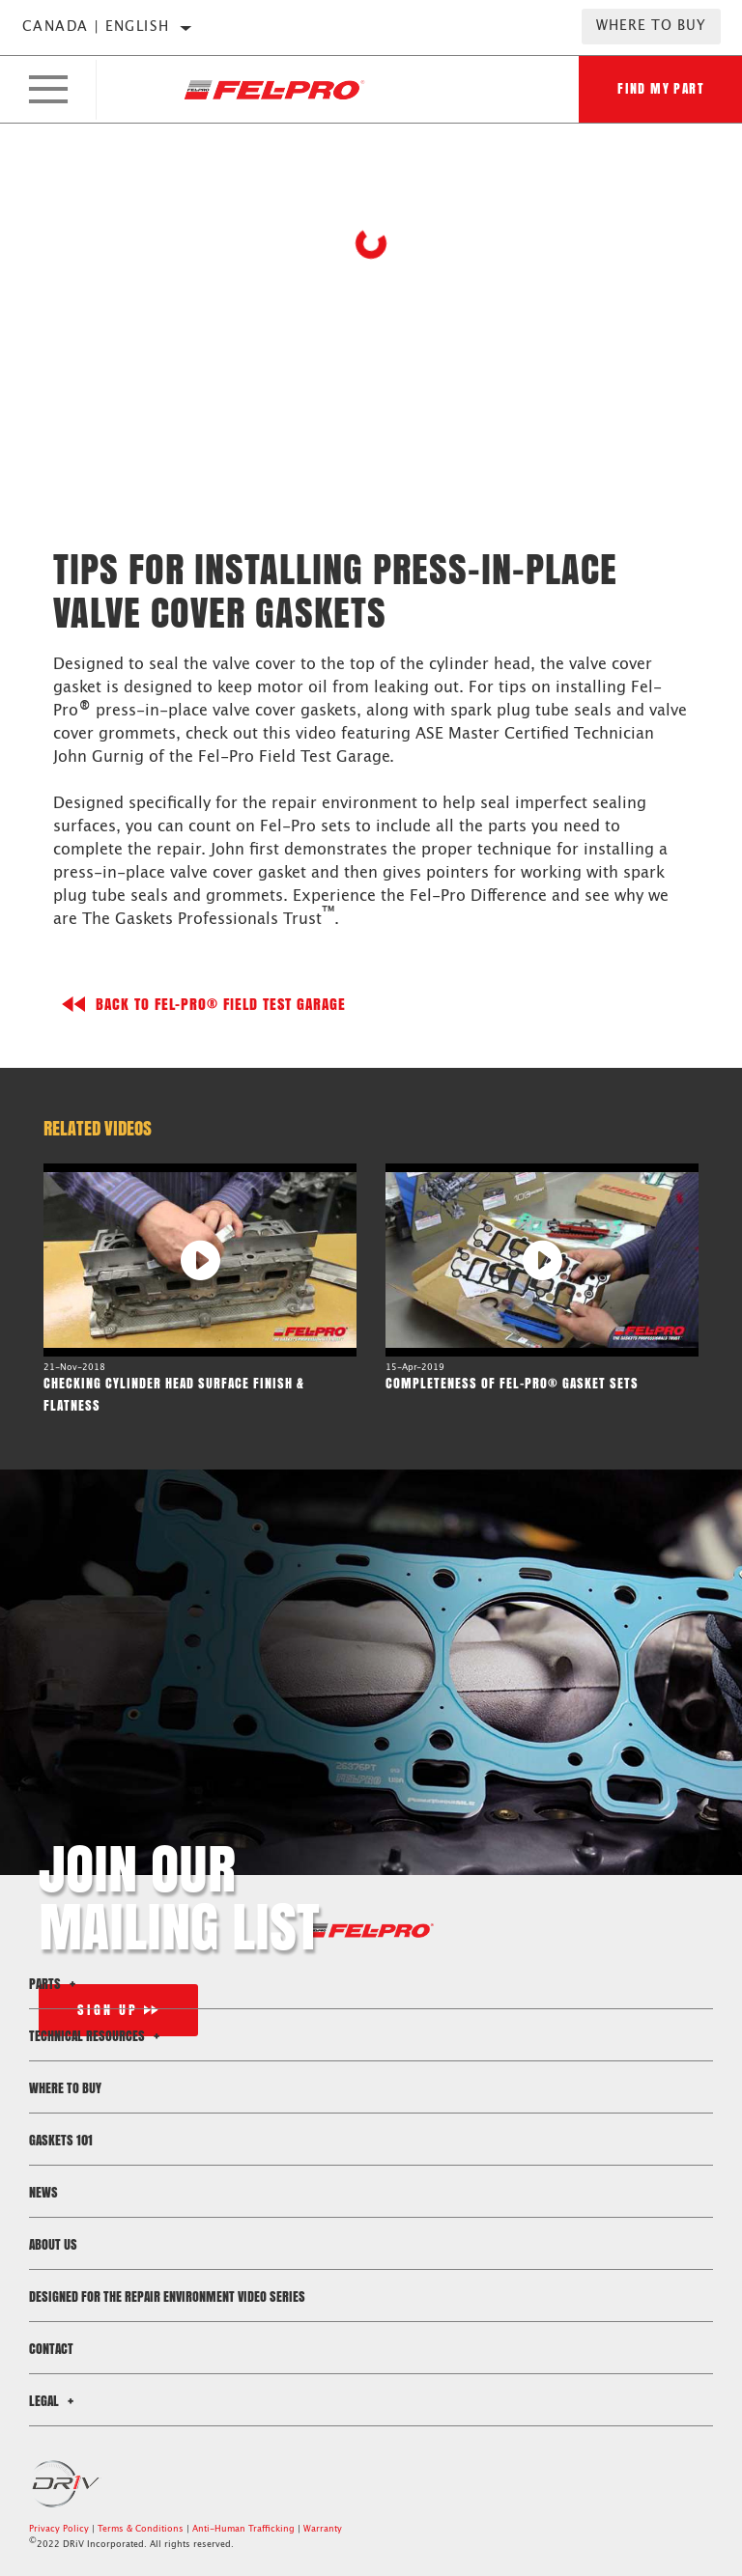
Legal (54, 2401)
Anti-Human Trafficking (243, 2529)
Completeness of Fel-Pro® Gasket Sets (512, 1383)
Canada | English (95, 27)
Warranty (322, 2529)
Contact (51, 2348)
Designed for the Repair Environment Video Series (167, 2296)
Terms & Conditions (141, 2529)
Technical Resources (97, 2036)
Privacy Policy (59, 2529)
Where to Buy (651, 26)
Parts (55, 1984)
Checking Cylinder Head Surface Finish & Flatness (173, 1394)
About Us (53, 2244)
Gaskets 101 (61, 2140)
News (43, 2192)
